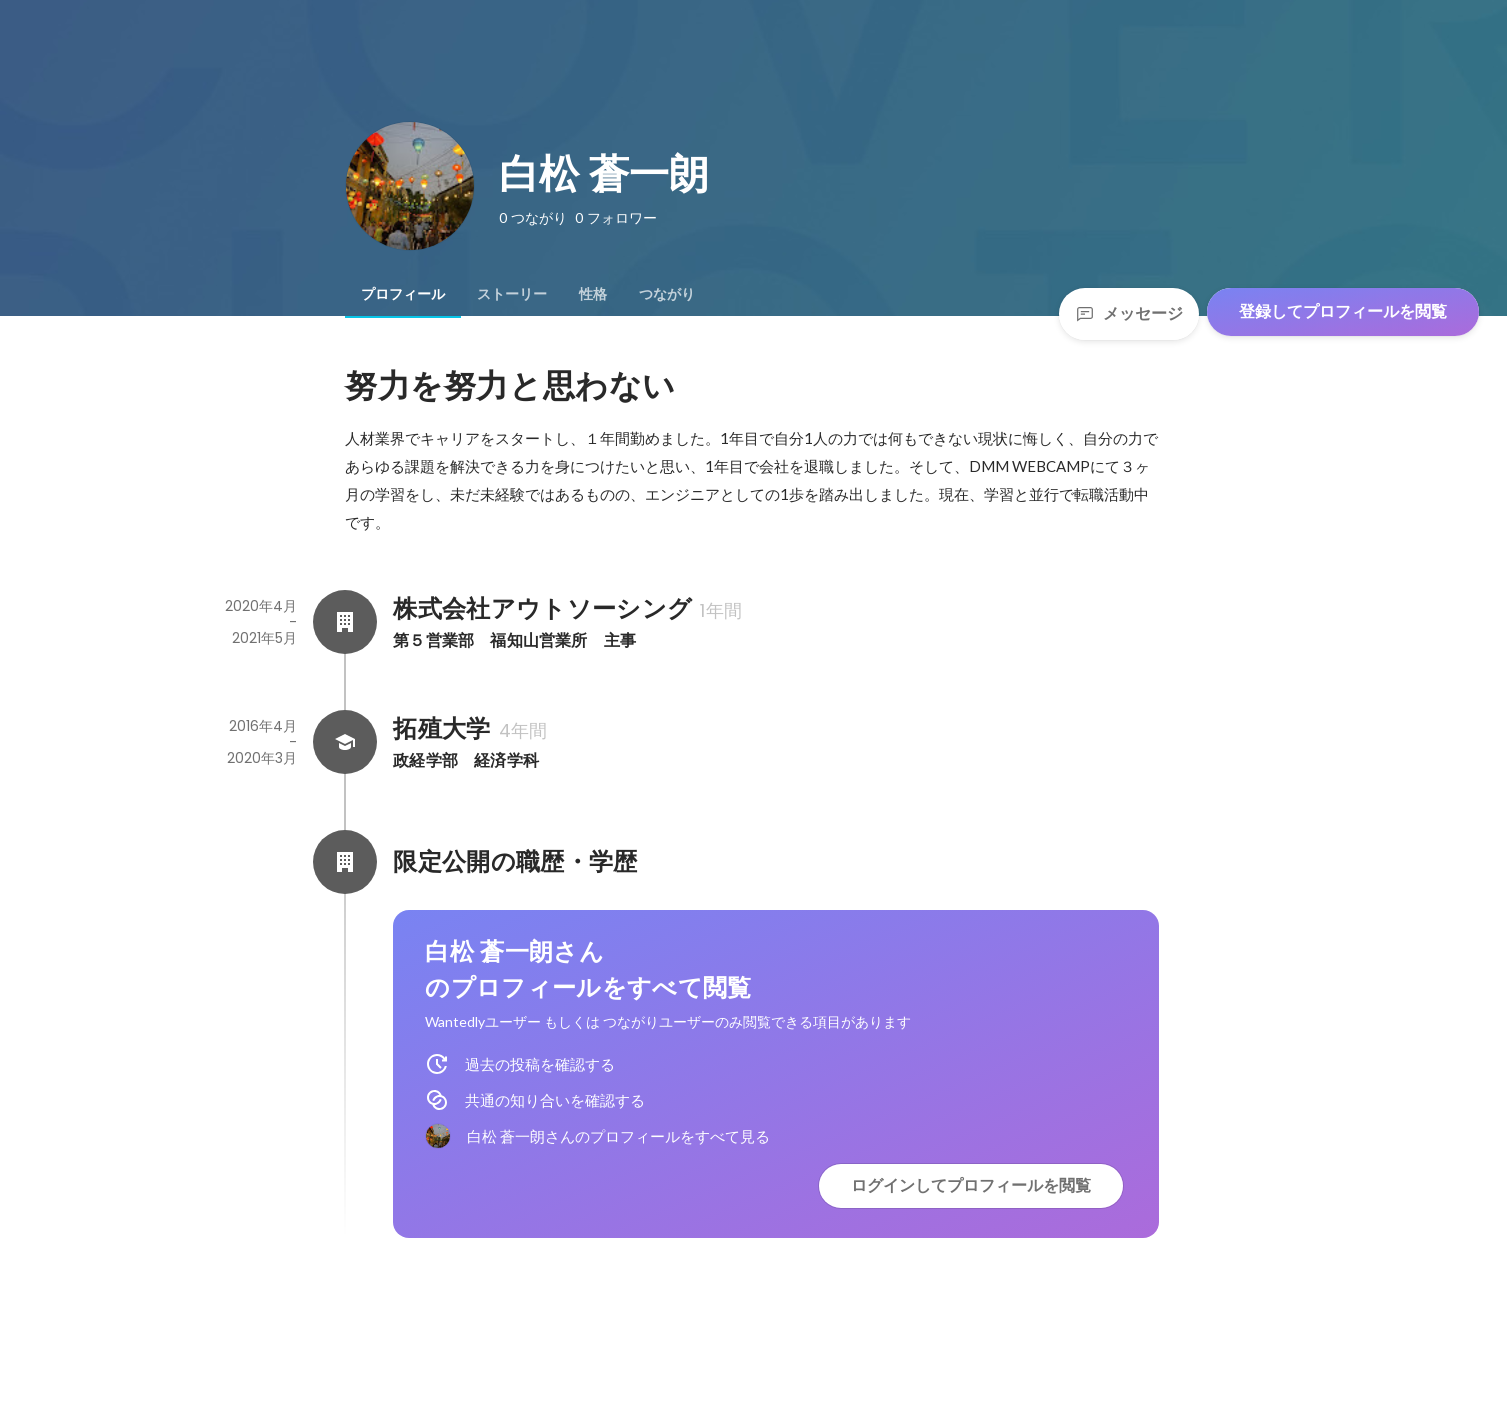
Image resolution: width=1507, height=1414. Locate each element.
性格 (593, 294)
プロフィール (403, 294)
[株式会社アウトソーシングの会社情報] (345, 622)
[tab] (403, 294)
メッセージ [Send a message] (1129, 313)
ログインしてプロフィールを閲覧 (971, 1185)
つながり (667, 294)
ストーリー (512, 294)
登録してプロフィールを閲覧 (1343, 311)
